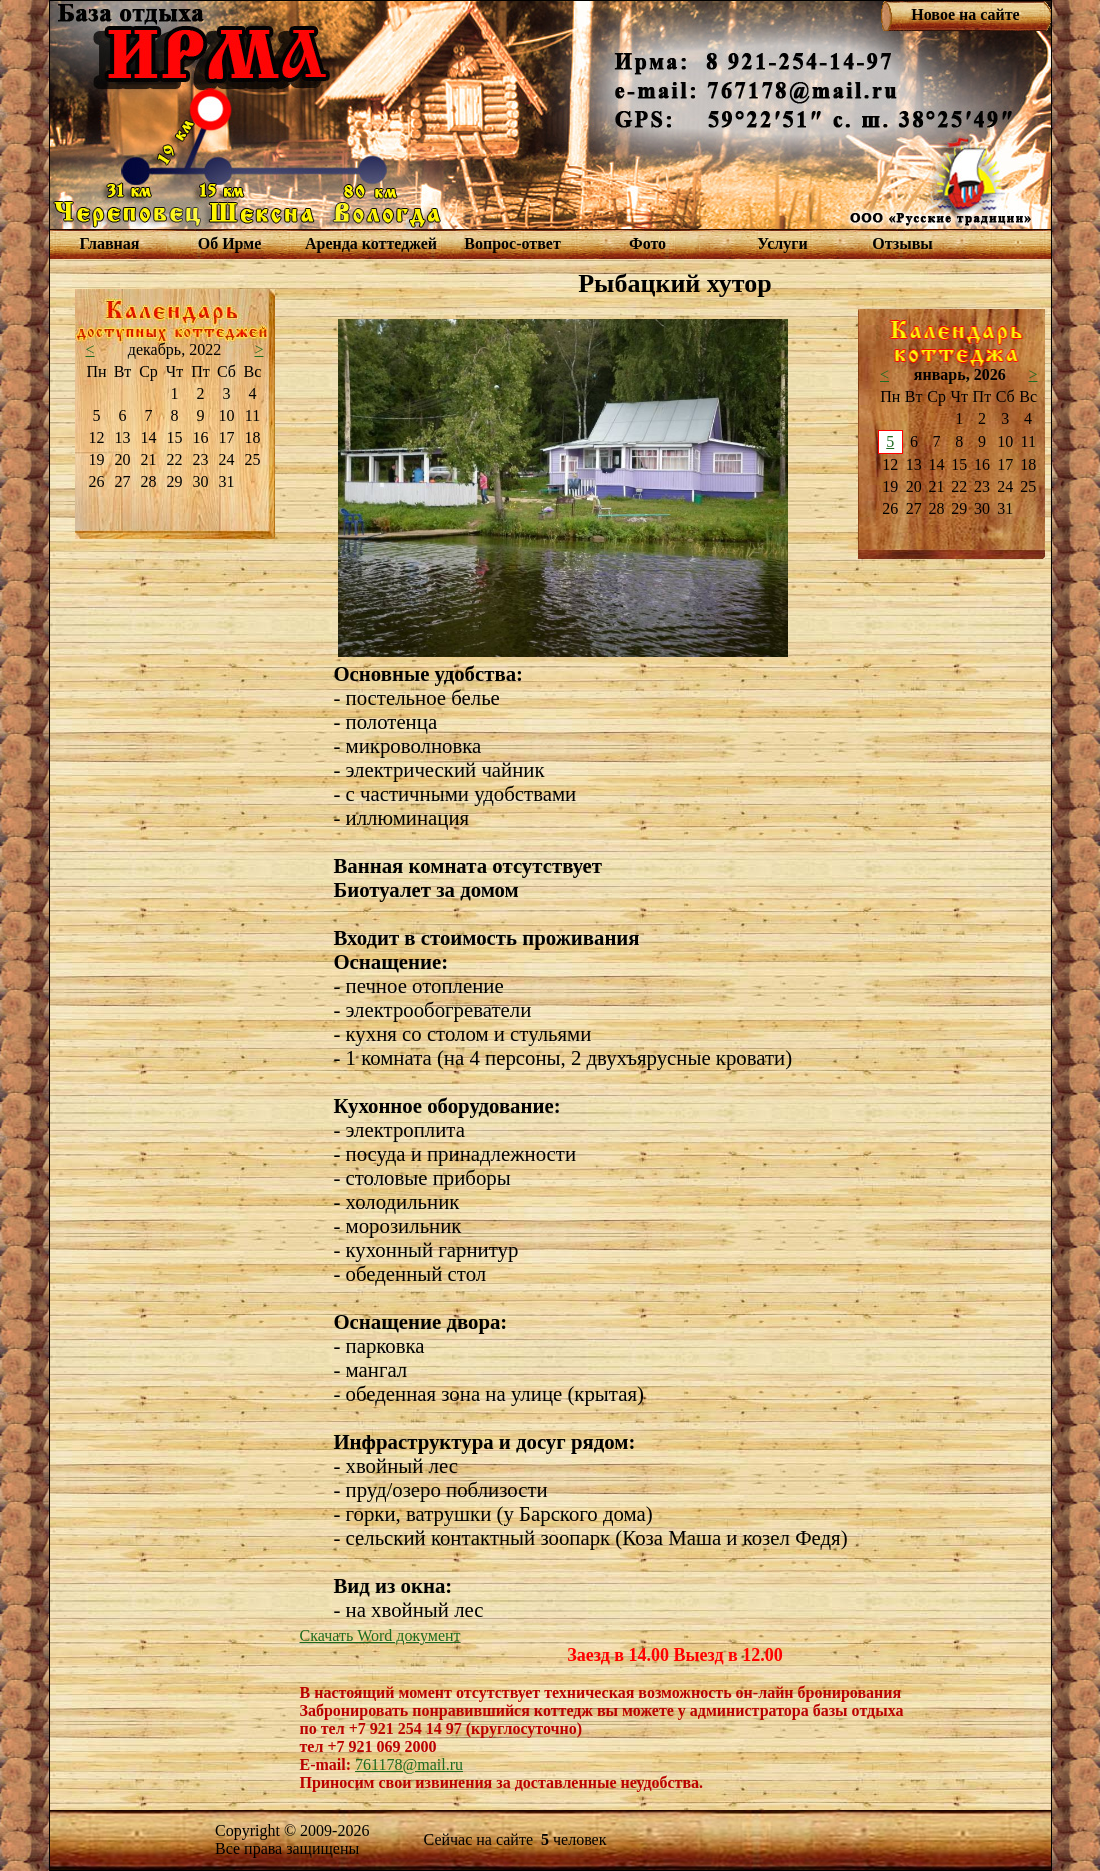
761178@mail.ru (409, 1764)
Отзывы (902, 243)
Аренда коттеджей (371, 243)
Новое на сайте (965, 14)
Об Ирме (230, 243)
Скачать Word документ (380, 1635)
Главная (110, 243)
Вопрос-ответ (512, 243)
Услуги (782, 243)
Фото (647, 243)
